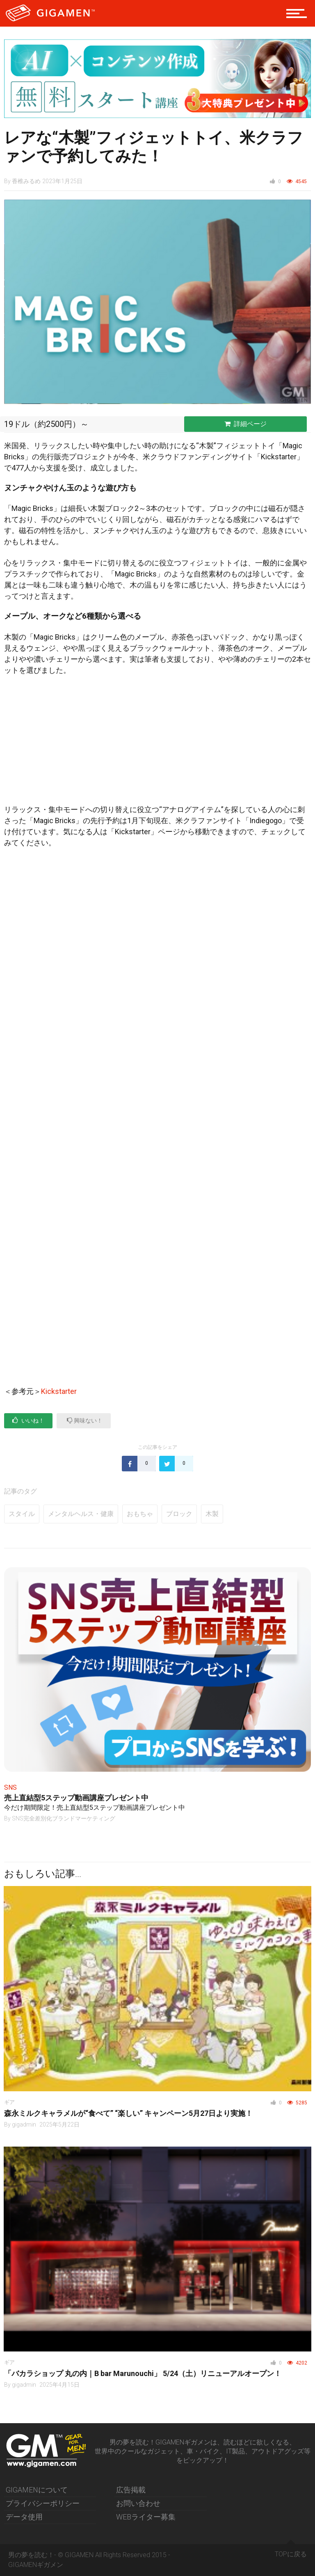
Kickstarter (59, 1391)
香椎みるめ (26, 181)
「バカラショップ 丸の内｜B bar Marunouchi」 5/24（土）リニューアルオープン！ (142, 2373)
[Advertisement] (157, 743)
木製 (212, 1514)
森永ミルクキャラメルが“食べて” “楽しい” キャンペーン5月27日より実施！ (128, 2113)
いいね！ (28, 1420)
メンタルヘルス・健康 (81, 1514)
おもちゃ (140, 1514)
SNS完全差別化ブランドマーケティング (63, 1818)
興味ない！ (85, 1420)
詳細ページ (245, 424)
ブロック (179, 1514)
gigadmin (24, 2124)
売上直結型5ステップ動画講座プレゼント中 (76, 1797)
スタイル (22, 1514)
